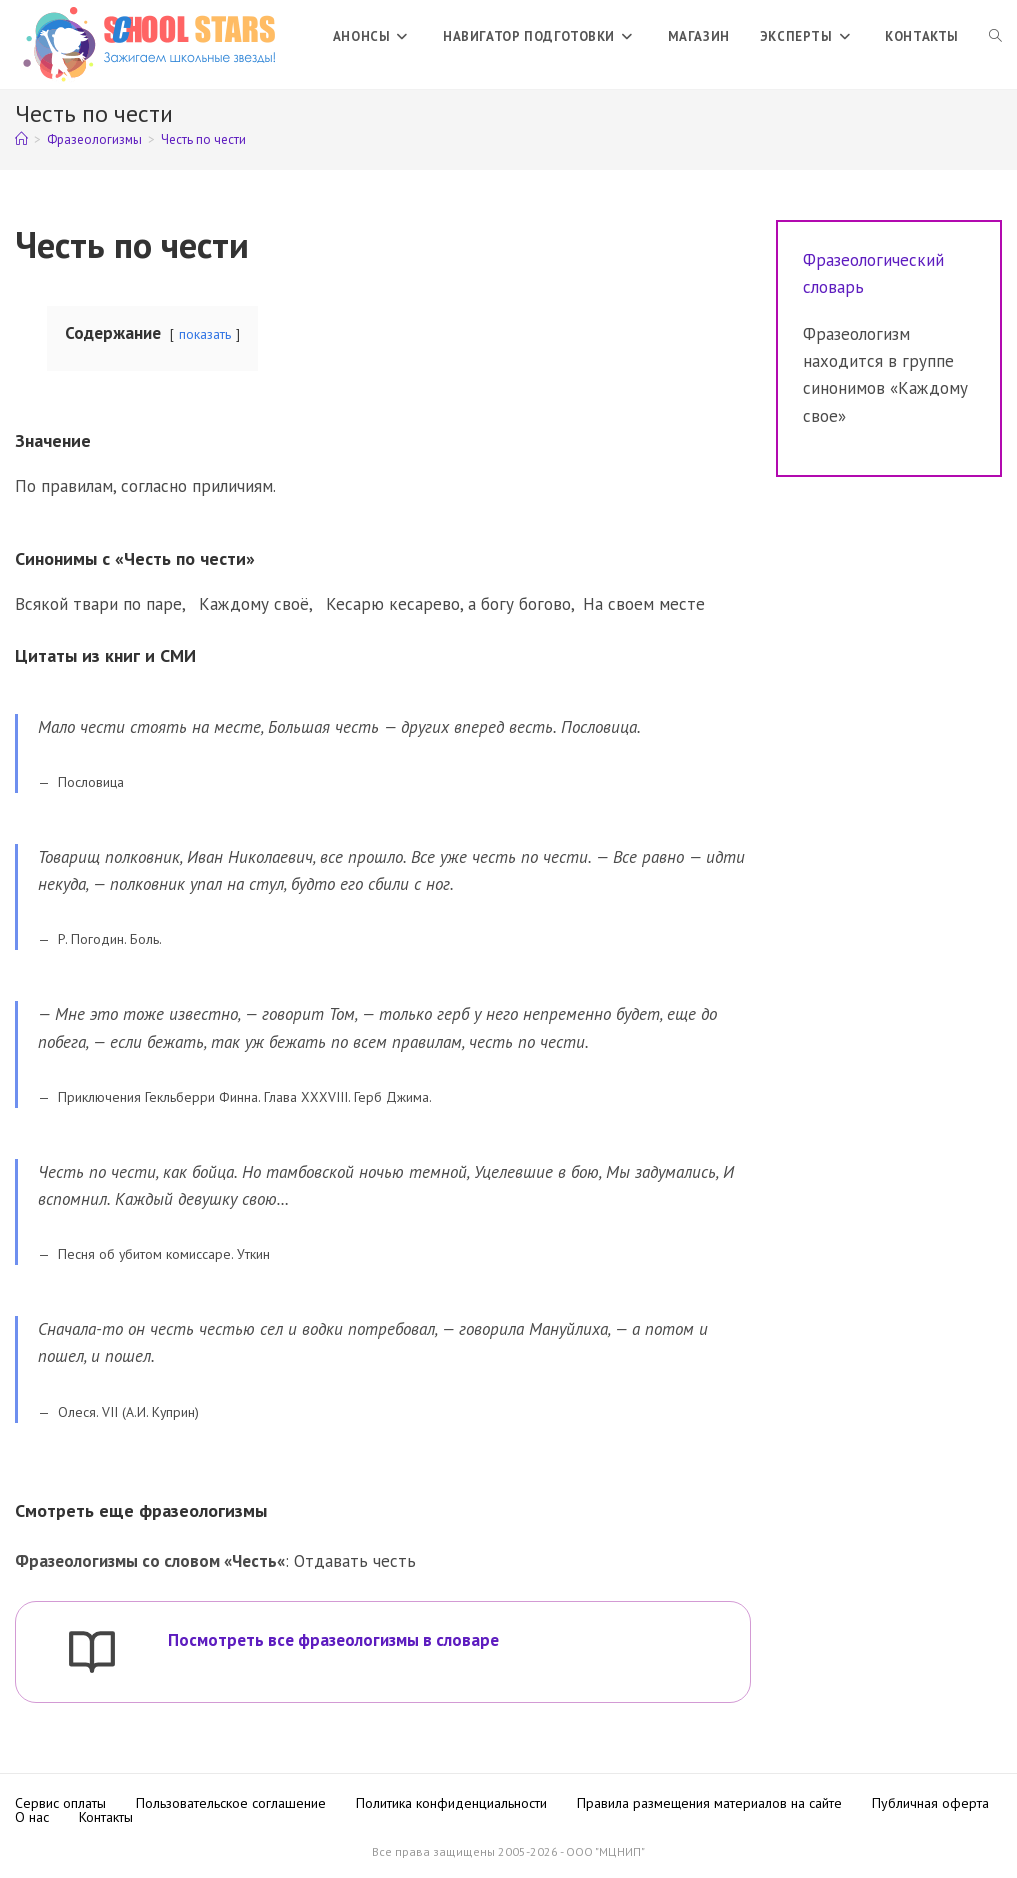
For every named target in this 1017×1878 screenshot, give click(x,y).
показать (205, 334)
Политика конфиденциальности (451, 1803)
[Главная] (21, 139)
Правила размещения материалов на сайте (709, 1803)
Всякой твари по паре (98, 604)
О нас (32, 1817)
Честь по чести (203, 139)
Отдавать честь (355, 1561)
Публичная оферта (930, 1803)
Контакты (106, 1817)
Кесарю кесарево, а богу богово (448, 604)
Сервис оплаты (60, 1803)
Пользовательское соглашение (231, 1803)
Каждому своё (254, 604)
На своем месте (644, 604)
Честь (254, 1561)
